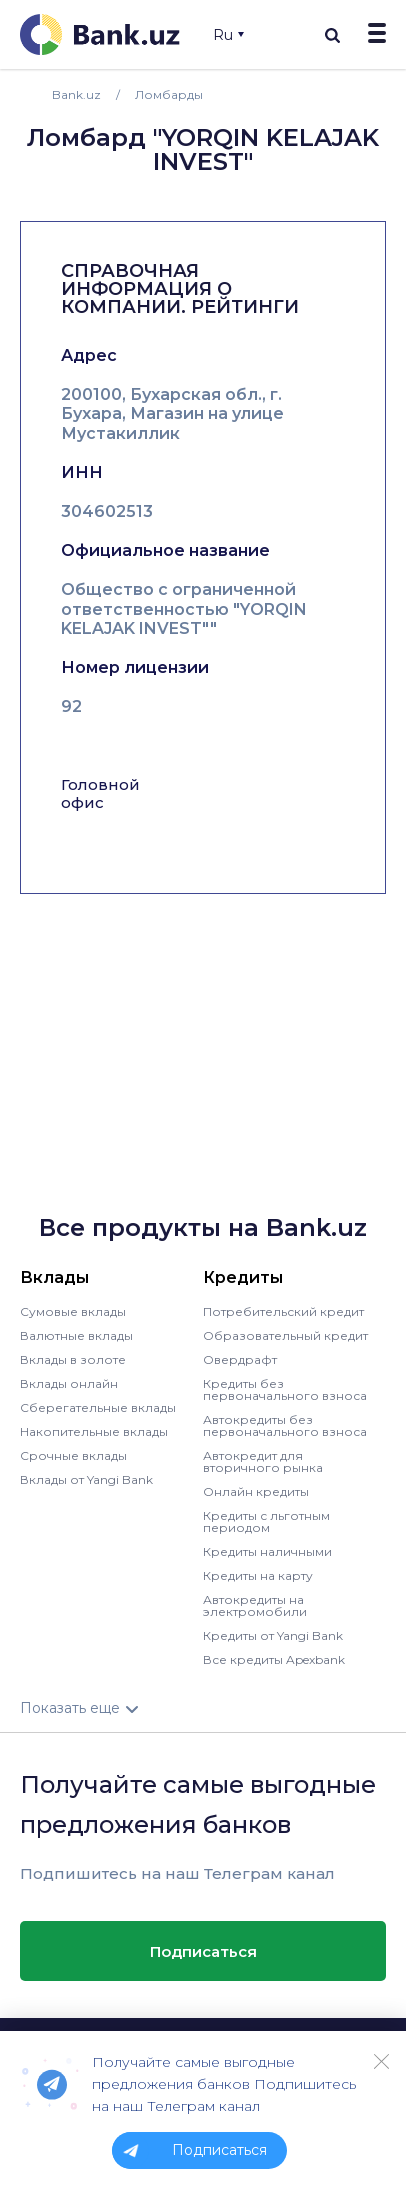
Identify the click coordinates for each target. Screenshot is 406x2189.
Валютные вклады (76, 1335)
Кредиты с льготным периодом (266, 1521)
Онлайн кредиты (256, 1491)
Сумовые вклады (73, 1311)
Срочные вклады (73, 1455)
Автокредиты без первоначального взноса (285, 1425)
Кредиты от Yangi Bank (273, 1635)
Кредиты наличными (267, 1551)
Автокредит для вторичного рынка (263, 1461)
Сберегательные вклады (98, 1407)
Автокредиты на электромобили (255, 1605)
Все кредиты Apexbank (274, 1659)
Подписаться (203, 1951)
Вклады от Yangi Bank (86, 1479)
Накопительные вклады (94, 1431)
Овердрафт (240, 1359)
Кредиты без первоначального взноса (285, 1389)
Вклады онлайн (69, 1383)
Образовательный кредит (285, 1335)
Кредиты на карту (258, 1575)
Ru (228, 35)
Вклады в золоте (73, 1359)
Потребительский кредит (283, 1311)
